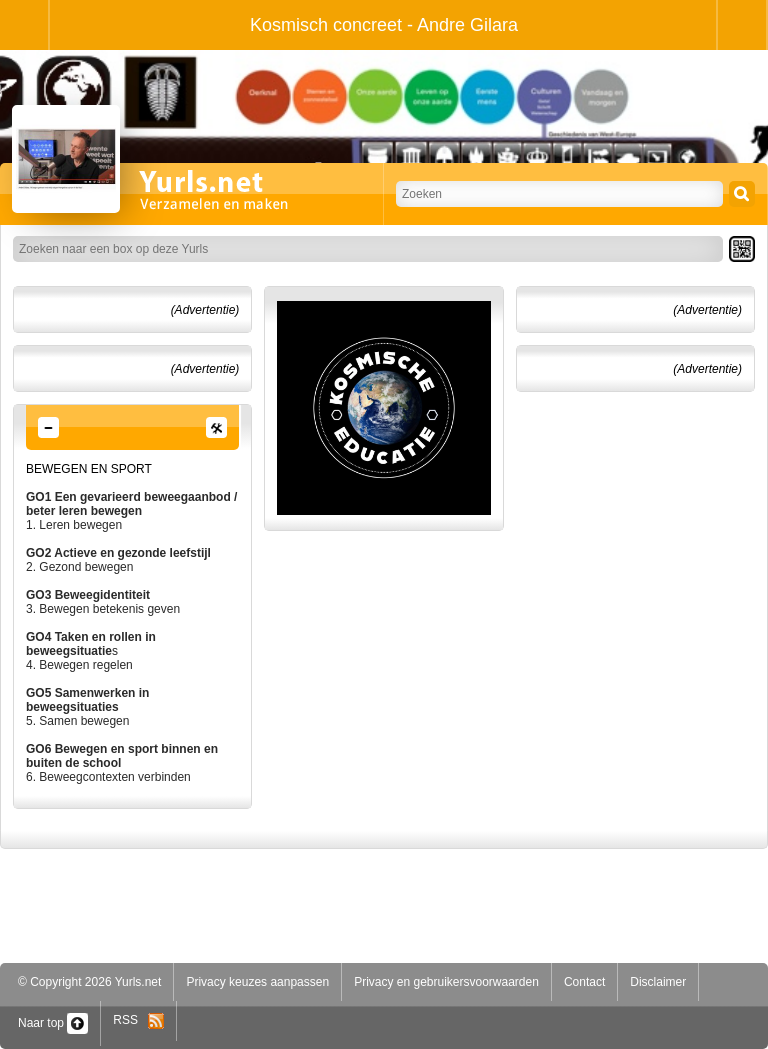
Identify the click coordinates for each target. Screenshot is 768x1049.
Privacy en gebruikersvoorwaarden (446, 982)
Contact (584, 982)
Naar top (53, 1023)
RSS (138, 1020)
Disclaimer (658, 982)
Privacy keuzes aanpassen (257, 982)
